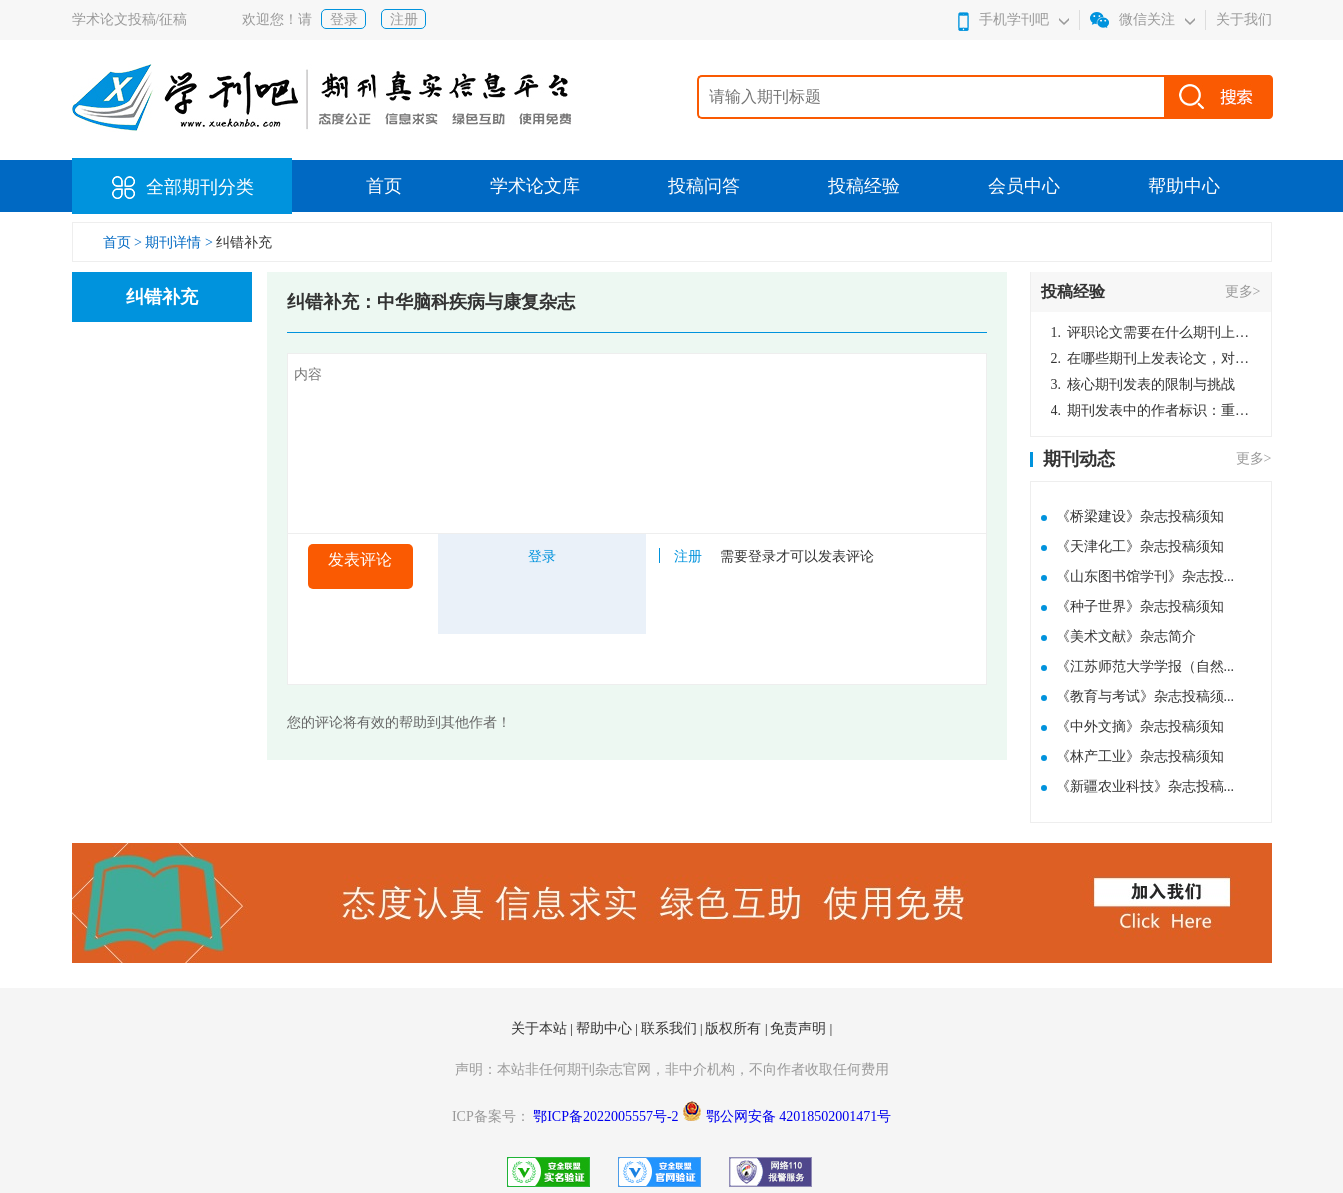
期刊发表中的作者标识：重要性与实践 (1151, 410)
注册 (404, 19)
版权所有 (735, 1028)
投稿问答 (704, 186)
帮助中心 (1184, 186)
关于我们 (1244, 19)
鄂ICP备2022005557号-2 (607, 1116)
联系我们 (671, 1028)
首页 (384, 186)
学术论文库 (535, 186)
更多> (1243, 291)
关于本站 (541, 1028)
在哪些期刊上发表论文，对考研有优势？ (1151, 358)
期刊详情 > (178, 242)
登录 (344, 19)
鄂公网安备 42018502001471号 (799, 1116)
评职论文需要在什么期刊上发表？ (1151, 332)
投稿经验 (864, 186)
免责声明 (800, 1028)
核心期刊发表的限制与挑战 (1143, 384)
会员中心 (1024, 186)
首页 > (124, 242)
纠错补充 (244, 242)
